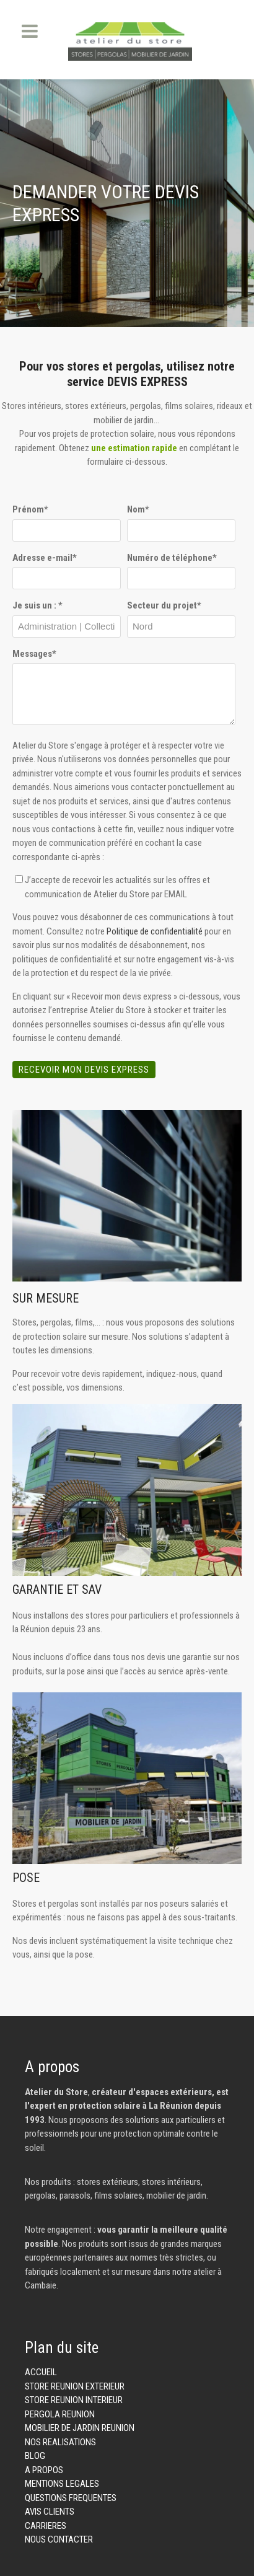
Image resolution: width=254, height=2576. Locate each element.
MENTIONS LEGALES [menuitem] (62, 2483)
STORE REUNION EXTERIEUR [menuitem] (75, 2386)
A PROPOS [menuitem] (44, 2470)
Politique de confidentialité (155, 931)
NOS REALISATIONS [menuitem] (60, 2442)
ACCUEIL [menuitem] (41, 2372)
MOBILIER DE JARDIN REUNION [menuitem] (79, 2427)
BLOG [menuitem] (35, 2455)
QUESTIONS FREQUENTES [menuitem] (70, 2497)
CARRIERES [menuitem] (45, 2525)
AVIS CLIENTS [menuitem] (49, 2511)
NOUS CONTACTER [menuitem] (59, 2539)
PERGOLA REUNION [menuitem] (60, 2414)
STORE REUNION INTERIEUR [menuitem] (74, 2400)
